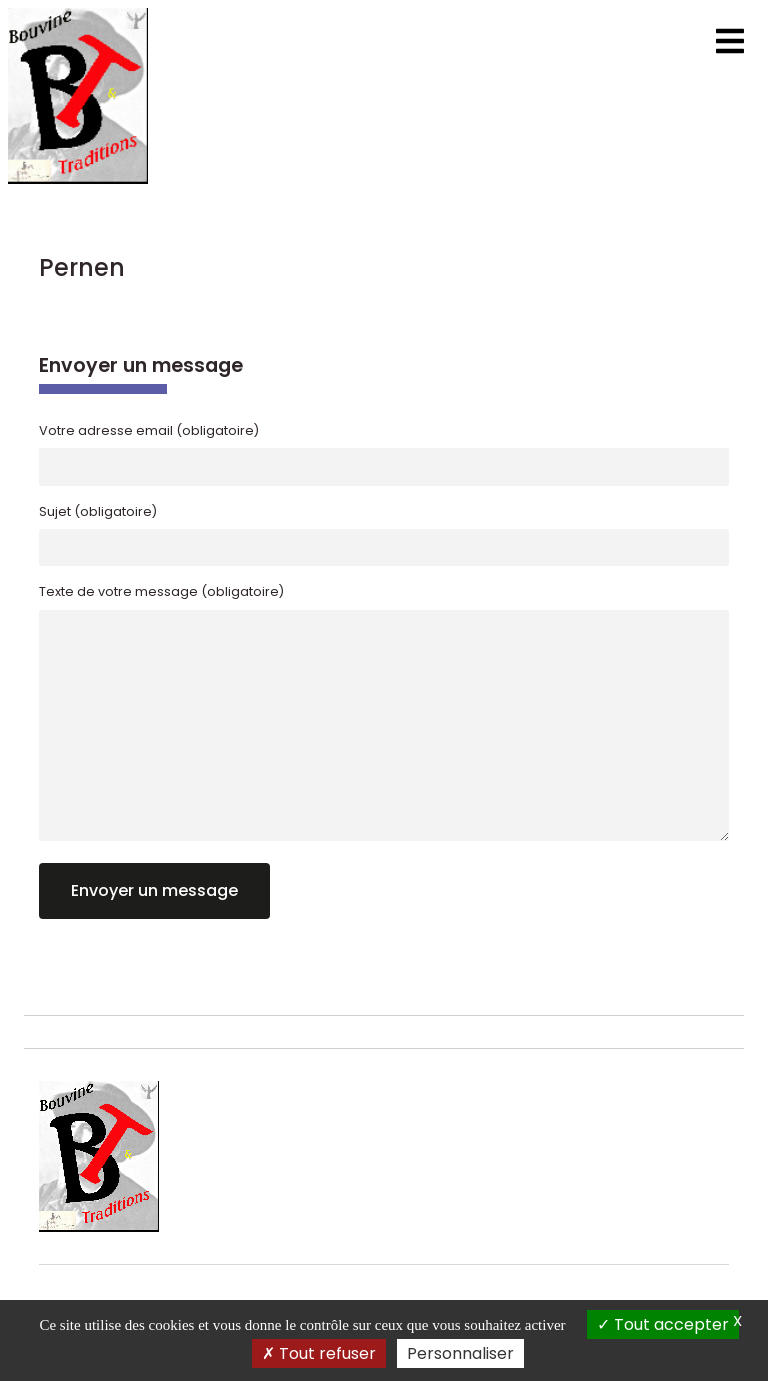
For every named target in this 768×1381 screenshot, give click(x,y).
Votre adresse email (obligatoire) (149, 430)
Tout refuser (319, 1353)
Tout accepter (663, 1324)
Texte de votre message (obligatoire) (161, 591)
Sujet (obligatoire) (98, 511)
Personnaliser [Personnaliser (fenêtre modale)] (460, 1353)
